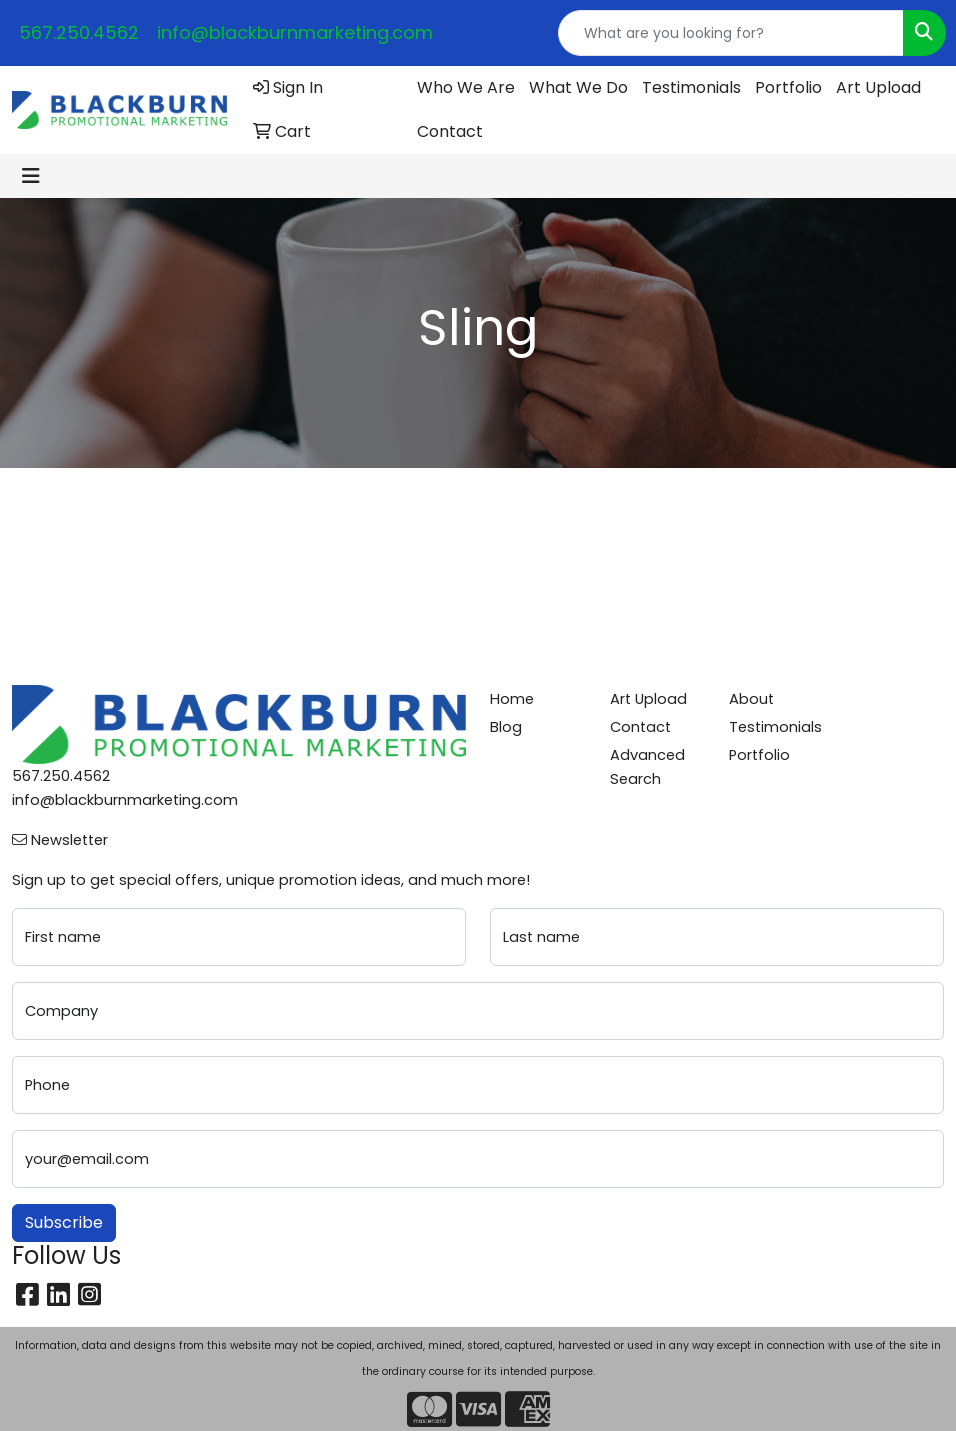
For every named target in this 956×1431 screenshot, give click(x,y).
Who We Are (466, 87)
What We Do (578, 87)
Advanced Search (647, 767)
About (751, 699)
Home (512, 699)
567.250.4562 (79, 32)
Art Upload (878, 87)
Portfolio (788, 87)
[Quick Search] (731, 33)
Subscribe (64, 1222)
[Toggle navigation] (31, 176)
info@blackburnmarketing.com (295, 32)
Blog (506, 727)
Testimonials (691, 87)
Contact (450, 131)
